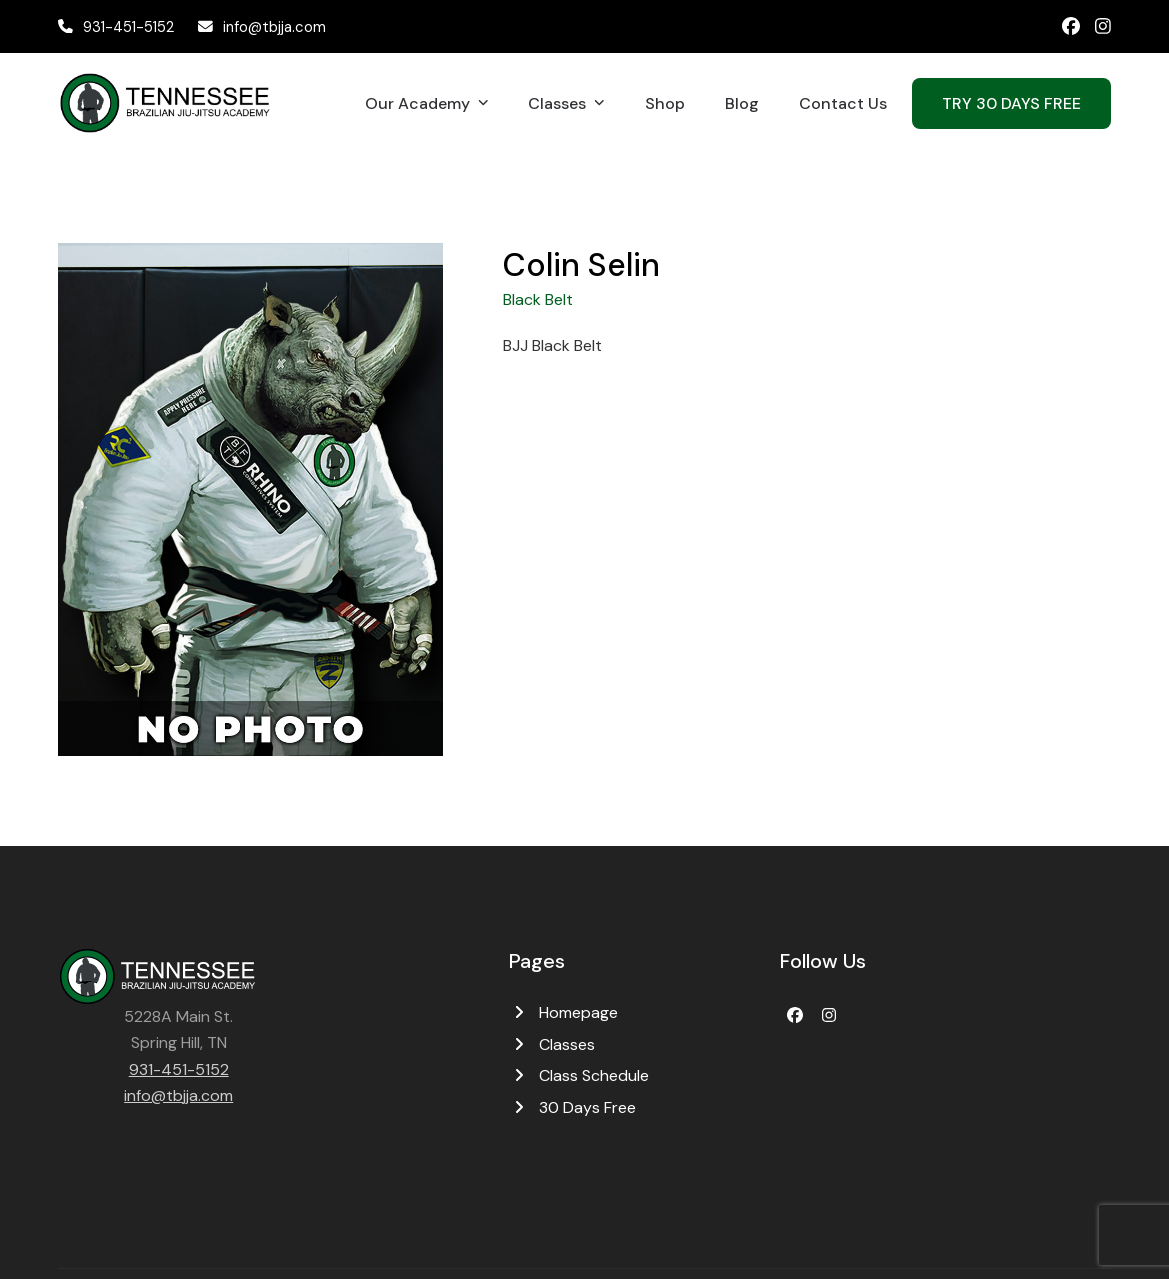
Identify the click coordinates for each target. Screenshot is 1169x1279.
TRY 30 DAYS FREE (1011, 103)
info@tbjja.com (274, 27)
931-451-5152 (128, 27)
